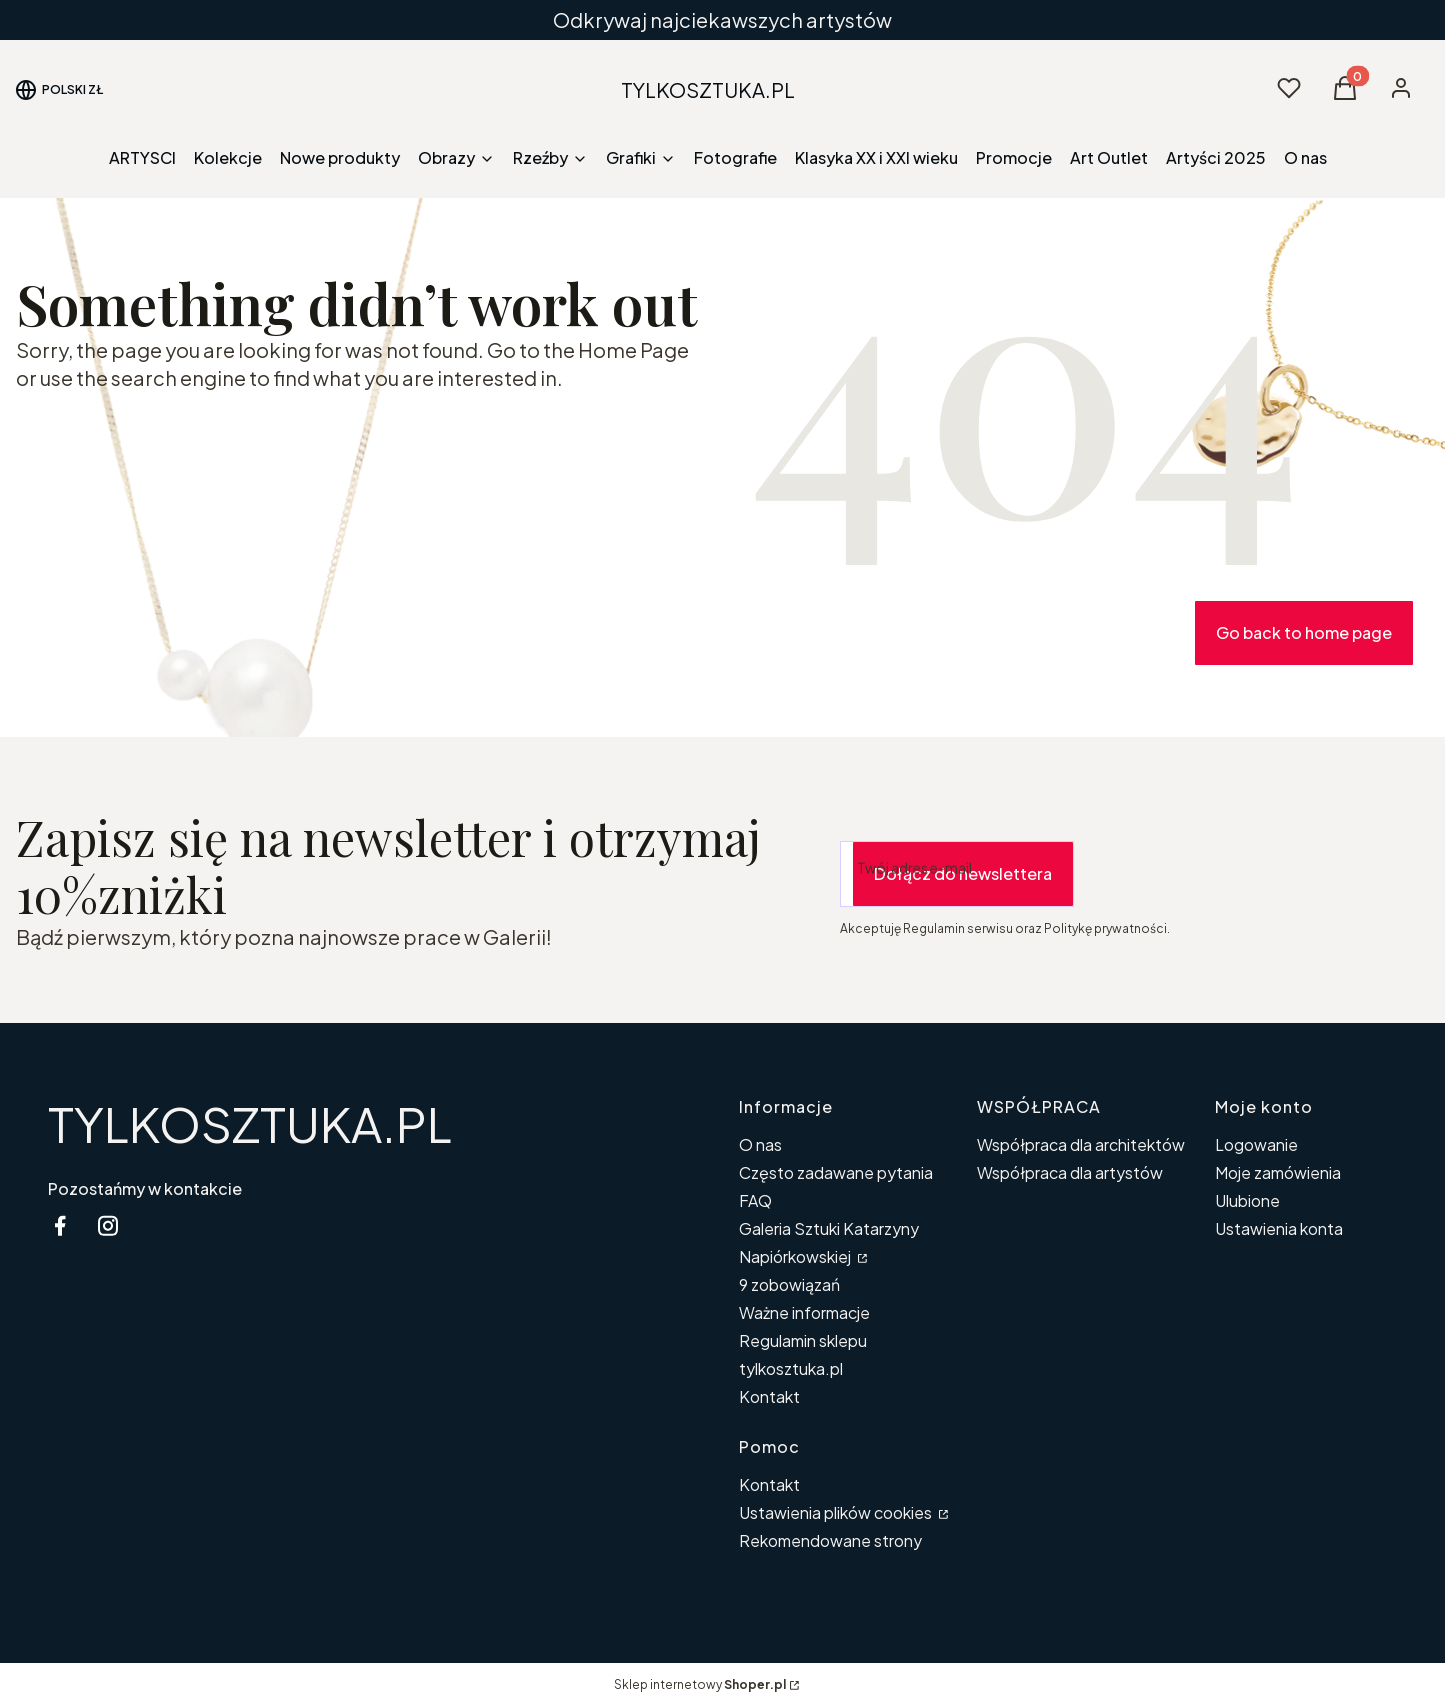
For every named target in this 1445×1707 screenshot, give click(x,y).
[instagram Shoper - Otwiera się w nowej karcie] (108, 1225)
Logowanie (1256, 1144)
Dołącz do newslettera (963, 873)
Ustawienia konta (1279, 1228)
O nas (760, 1144)
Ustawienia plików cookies (837, 1512)
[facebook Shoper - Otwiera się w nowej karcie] (60, 1225)
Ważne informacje (804, 1312)
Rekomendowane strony (830, 1540)
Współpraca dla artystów (1070, 1172)
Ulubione (1247, 1200)
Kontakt (769, 1396)
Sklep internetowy (700, 1684)
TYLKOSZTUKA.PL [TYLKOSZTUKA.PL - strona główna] (250, 1123)
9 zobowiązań (789, 1284)
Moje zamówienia (1278, 1172)
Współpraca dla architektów (1081, 1144)
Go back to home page (1304, 632)
